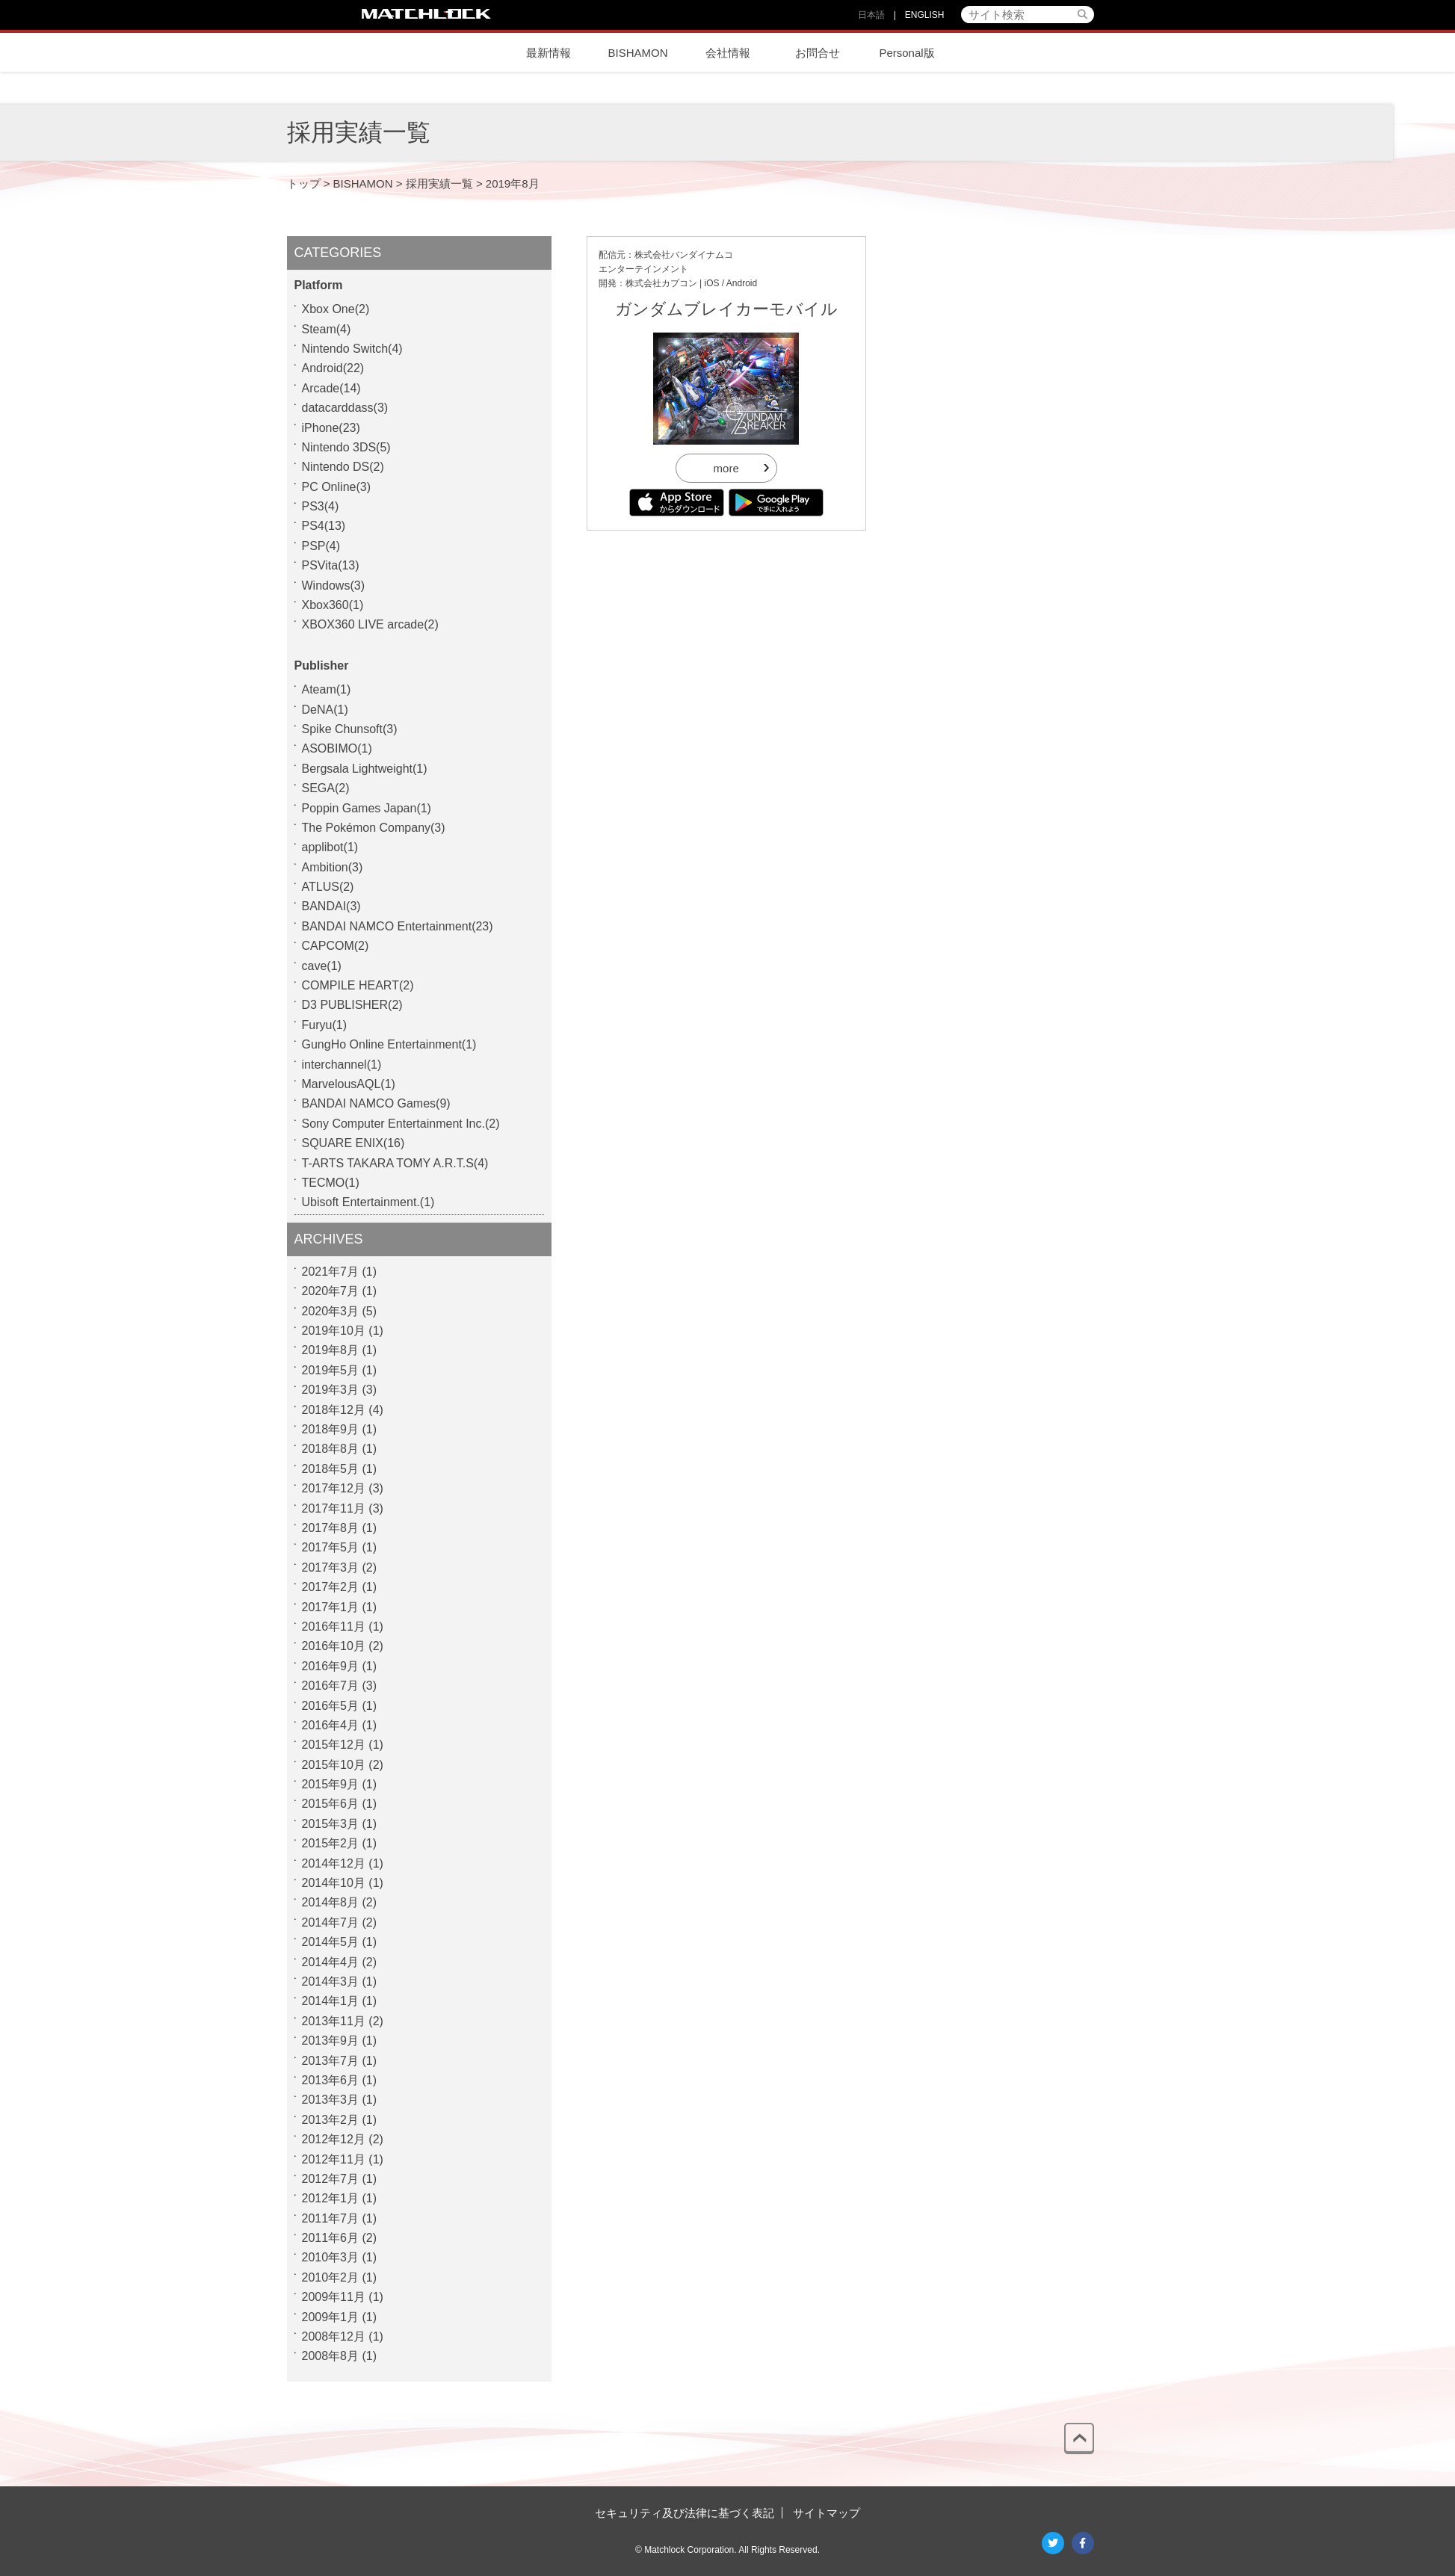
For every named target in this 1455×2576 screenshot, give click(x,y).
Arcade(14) (331, 388)
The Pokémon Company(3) (373, 827)
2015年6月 (330, 1803)
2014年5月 (330, 1942)
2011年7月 (330, 2218)
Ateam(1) (326, 689)
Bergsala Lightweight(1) (364, 768)
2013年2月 (330, 2119)
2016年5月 (330, 1705)
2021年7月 (330, 1271)
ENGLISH (925, 15)
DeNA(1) (325, 709)
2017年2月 (330, 1587)
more (726, 468)
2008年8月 (330, 2356)
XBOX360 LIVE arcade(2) (370, 624)
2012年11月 (333, 2159)
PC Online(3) (336, 487)
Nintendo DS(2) (343, 466)
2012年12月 (333, 2139)
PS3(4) (320, 506)
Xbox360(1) (333, 605)
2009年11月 (333, 2297)
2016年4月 (330, 1725)
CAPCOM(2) (335, 945)
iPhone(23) (331, 427)
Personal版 (906, 52)
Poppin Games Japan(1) (366, 808)
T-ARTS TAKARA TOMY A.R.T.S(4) (395, 1163)
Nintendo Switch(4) (352, 348)
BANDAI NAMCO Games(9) (376, 1103)
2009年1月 (330, 2317)
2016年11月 (333, 1626)
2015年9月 (330, 1784)
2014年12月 (333, 1863)
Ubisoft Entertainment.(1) (368, 1202)
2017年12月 (333, 1488)
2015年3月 (330, 1823)
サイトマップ (826, 2512)
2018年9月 (330, 1429)
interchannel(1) (342, 1064)
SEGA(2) (326, 788)
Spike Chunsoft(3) (350, 729)
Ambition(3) (332, 867)
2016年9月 (330, 1666)
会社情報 (727, 52)
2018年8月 (330, 1448)
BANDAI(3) (331, 906)
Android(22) (333, 368)
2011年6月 (330, 2237)
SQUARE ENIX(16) (353, 1143)
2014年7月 (330, 1922)
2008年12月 (333, 2336)
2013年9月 (330, 2040)
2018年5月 (330, 1468)
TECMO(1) (330, 1182)
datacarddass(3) (345, 407)
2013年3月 (330, 2099)
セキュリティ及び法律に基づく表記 (684, 2512)
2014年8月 (330, 1902)
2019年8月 (330, 1350)
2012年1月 (330, 2198)
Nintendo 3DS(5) (346, 447)
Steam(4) (326, 329)
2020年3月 (330, 1311)
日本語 (871, 15)
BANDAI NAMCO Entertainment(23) (397, 926)
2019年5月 (330, 1370)
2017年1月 (330, 1607)
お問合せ (817, 52)
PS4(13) (324, 525)
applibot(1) (330, 847)
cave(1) (322, 966)
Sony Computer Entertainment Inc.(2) (401, 1123)
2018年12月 (333, 1409)
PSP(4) (321, 546)
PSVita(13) (330, 565)
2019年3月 (330, 1389)
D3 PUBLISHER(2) (352, 1004)
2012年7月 (330, 2178)
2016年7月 (330, 1685)
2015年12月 (333, 1744)
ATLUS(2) (328, 886)
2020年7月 (330, 1291)
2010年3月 (330, 2257)
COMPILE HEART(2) (358, 985)
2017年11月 (333, 1508)
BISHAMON (637, 52)
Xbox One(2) (336, 309)
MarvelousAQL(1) (348, 1084)
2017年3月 (330, 1567)
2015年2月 (330, 1843)
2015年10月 (333, 1764)
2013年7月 (330, 2060)
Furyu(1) (324, 1025)
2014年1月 (330, 2001)
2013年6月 (330, 2080)
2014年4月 (330, 1962)
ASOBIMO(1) (337, 748)
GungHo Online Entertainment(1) (389, 1044)
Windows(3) (333, 585)
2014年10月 (333, 1883)
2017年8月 (330, 1528)
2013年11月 (333, 2021)
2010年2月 (330, 2277)
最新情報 (548, 52)
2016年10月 (333, 1646)
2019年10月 (333, 1330)
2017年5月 (330, 1547)
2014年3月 (330, 1981)
